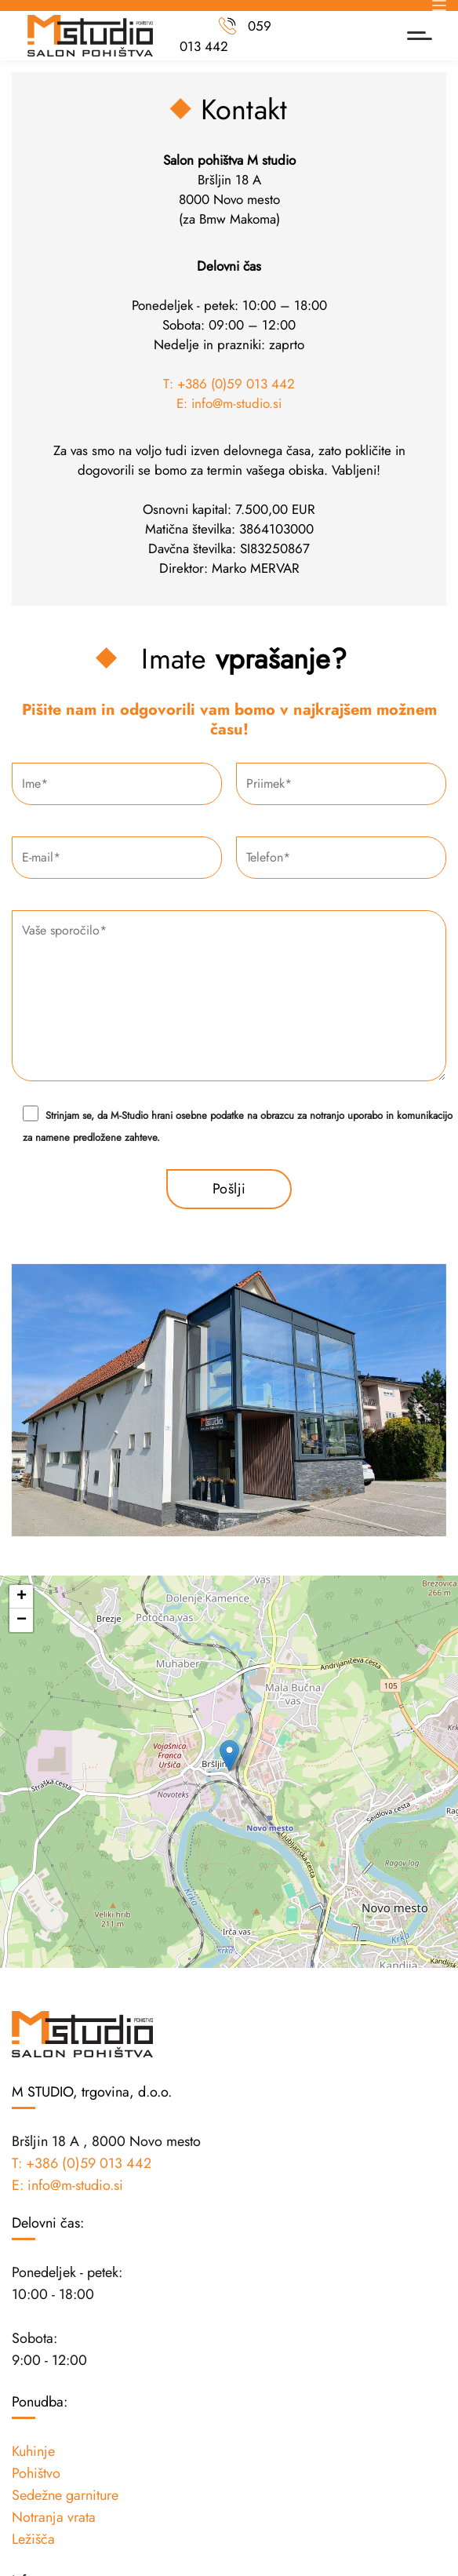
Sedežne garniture (65, 2495)
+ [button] (21, 1597)
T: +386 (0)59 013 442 (229, 383)
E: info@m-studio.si (229, 403)
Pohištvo (36, 2473)
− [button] (21, 1620)
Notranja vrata (54, 2517)
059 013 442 (225, 36)
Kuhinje (33, 2451)
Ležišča (33, 2539)
